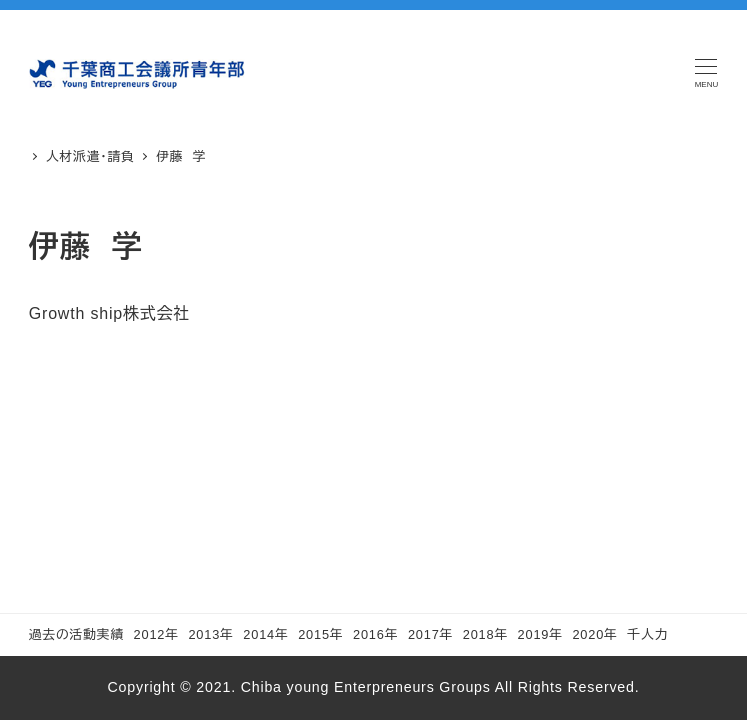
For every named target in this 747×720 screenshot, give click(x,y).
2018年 (485, 634)
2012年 (156, 634)
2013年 (210, 634)
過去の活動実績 (76, 634)
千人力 (647, 634)
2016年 (375, 634)
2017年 (430, 634)
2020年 (594, 634)
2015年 (320, 634)
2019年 (540, 634)
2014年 (265, 634)
